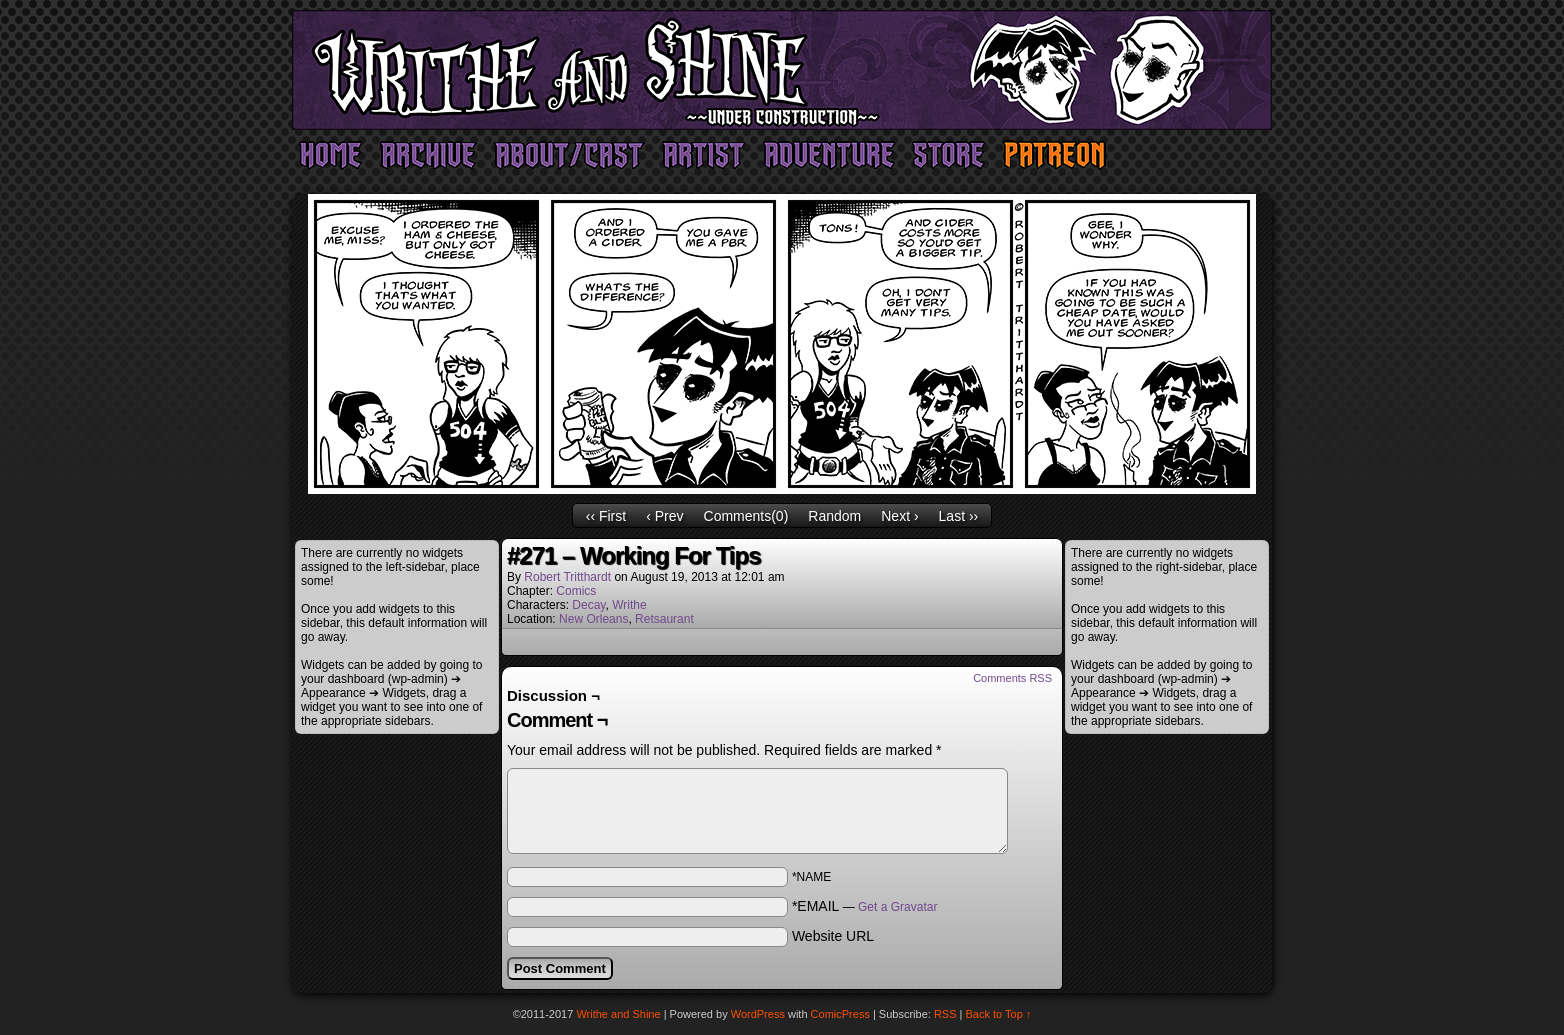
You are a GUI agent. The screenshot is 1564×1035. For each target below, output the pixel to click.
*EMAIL (865, 906)
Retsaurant (664, 619)
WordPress (758, 1014)
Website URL (833, 936)
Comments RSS (1012, 678)
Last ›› (959, 516)
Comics (576, 591)
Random (834, 516)
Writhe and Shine (782, 70)
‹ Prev (664, 516)
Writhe (629, 605)
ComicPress (840, 1014)
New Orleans (593, 619)
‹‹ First (606, 516)
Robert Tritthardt (567, 577)
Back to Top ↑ (999, 1014)
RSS (945, 1014)
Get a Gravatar (897, 907)
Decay (588, 605)
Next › (899, 516)
